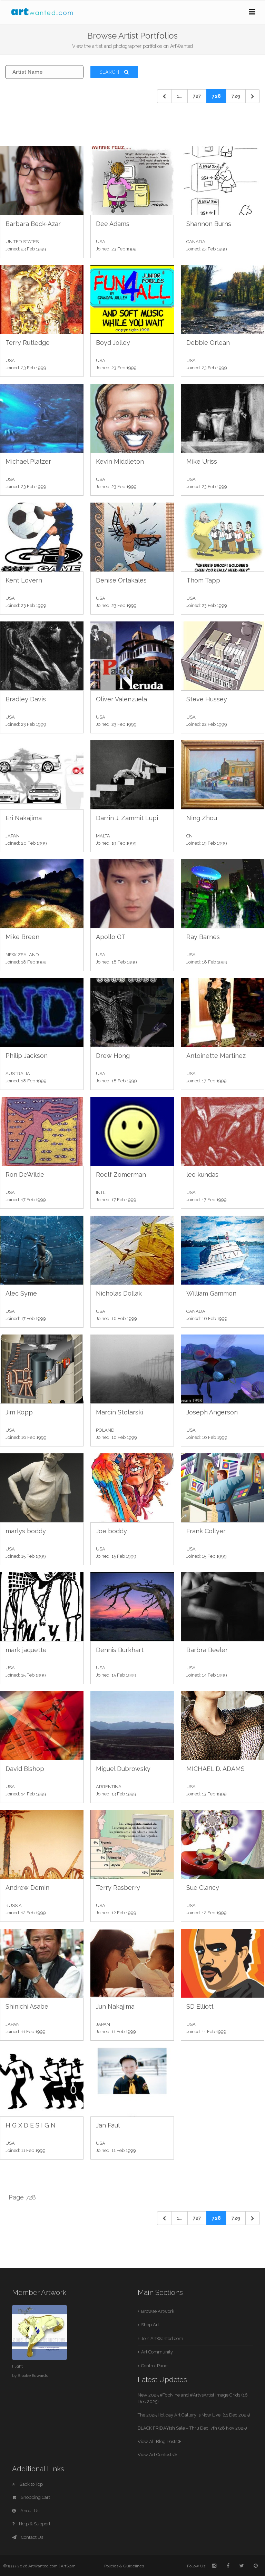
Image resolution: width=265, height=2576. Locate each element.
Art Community (157, 2352)
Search (114, 72)
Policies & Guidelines (124, 2566)
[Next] (252, 96)
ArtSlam (68, 2566)
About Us (25, 2510)
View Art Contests (157, 2454)
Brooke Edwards (33, 2375)
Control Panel (155, 2365)
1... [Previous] (179, 96)
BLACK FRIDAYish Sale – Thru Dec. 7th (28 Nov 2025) (192, 2428)
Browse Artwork (157, 2311)
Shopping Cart (31, 2497)
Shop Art (150, 2324)
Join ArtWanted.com (162, 2338)
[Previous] (164, 96)
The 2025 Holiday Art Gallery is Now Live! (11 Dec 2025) (194, 2415)
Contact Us (27, 2537)
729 (236, 96)
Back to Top (27, 2484)
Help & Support (31, 2523)
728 (216, 96)
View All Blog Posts (159, 2441)
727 (197, 96)
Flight (17, 2366)
